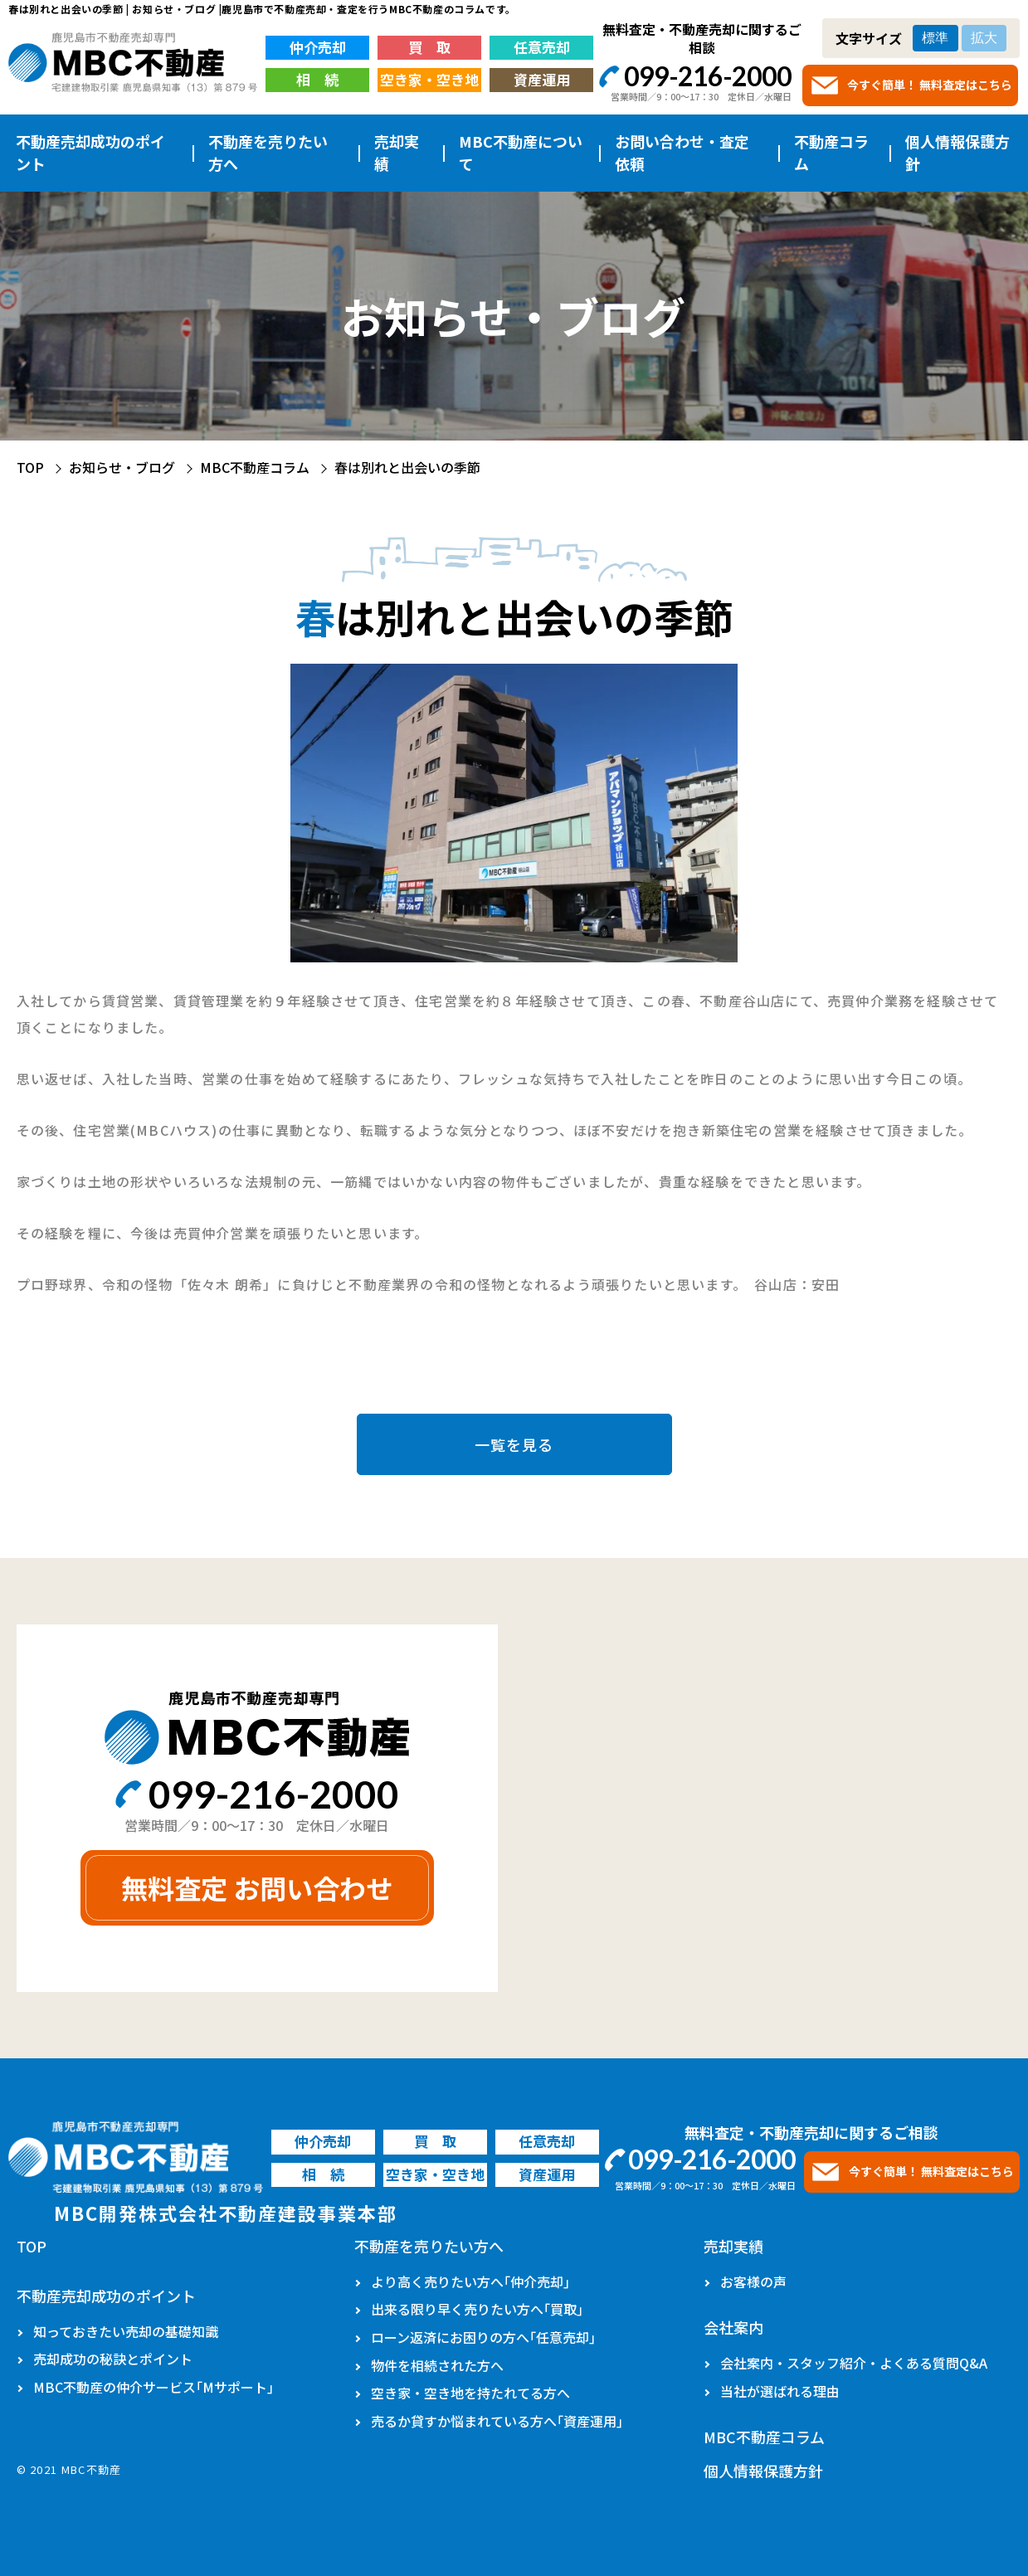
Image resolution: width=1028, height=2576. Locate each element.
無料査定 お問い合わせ (256, 1887)
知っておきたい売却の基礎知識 (125, 2331)
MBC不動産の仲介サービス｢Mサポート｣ (153, 2387)
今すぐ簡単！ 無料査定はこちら (929, 84)
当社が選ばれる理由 (780, 2391)
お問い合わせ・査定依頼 (682, 152)
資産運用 (542, 79)
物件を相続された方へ (437, 2365)
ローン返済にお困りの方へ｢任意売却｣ (483, 2337)
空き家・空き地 (429, 79)
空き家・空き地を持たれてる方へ (470, 2393)
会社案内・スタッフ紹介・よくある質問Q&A (853, 2363)
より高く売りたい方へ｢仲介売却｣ (470, 2281)
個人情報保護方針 (957, 152)
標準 (935, 38)
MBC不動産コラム (254, 467)
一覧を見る (514, 1444)
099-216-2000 (708, 76)
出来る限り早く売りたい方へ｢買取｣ (477, 2309)
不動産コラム (831, 152)
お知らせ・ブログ (122, 467)
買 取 (429, 47)
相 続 (317, 79)
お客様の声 (753, 2281)
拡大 (984, 38)
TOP (30, 467)
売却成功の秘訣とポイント (112, 2359)
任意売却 (542, 47)
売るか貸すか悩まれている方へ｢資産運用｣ (497, 2421)
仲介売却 (318, 47)
